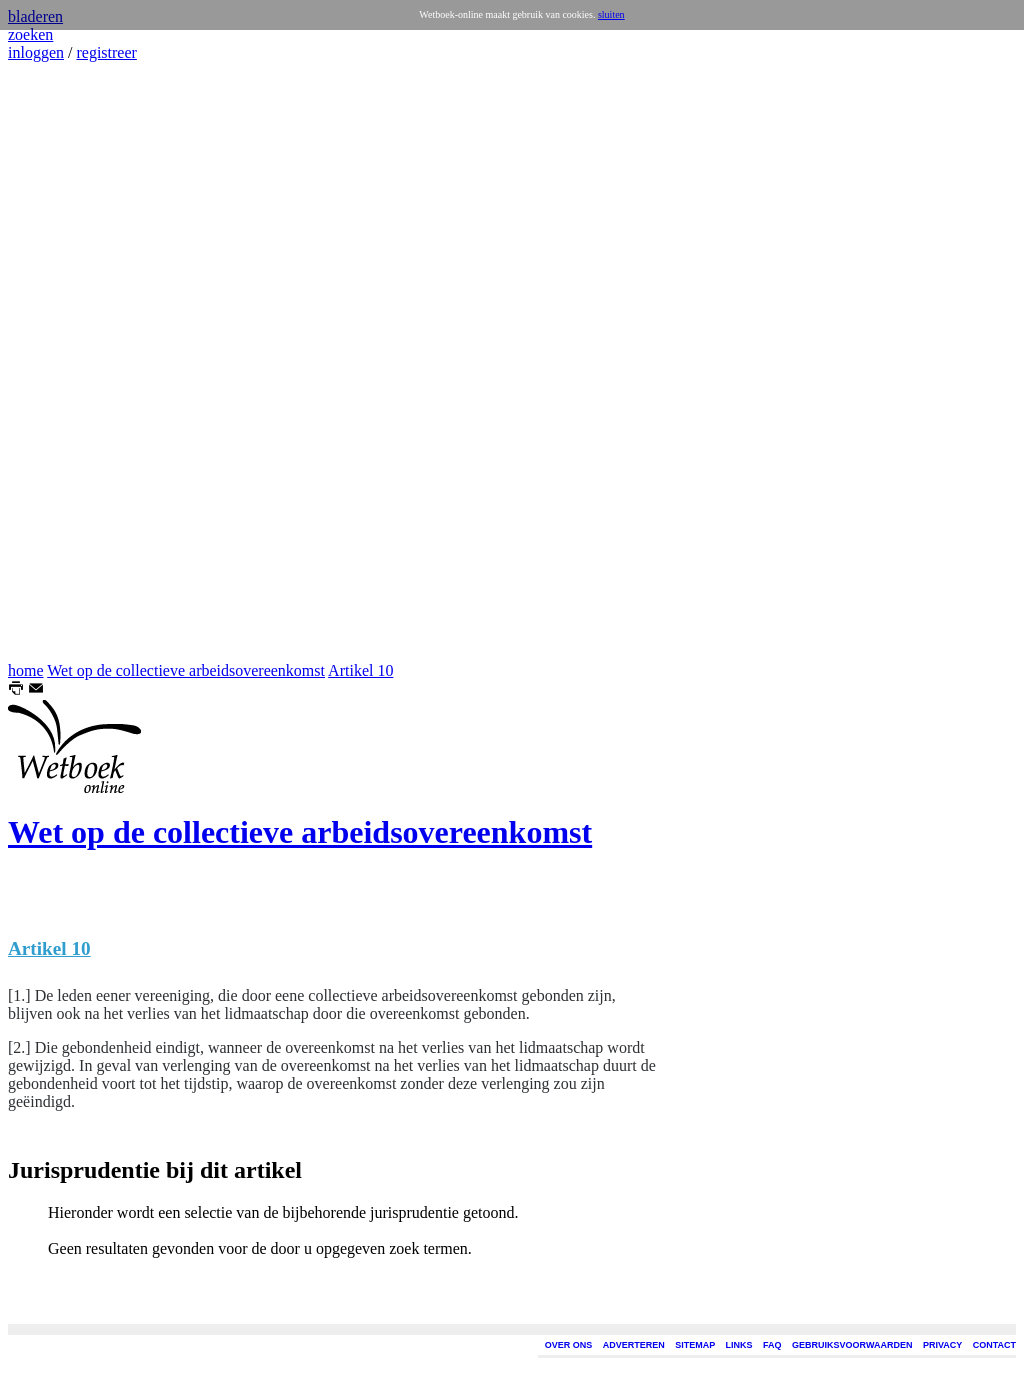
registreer (106, 52)
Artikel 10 (360, 670)
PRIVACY (942, 1345)
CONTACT (994, 1345)
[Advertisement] (68, 362)
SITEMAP (695, 1345)
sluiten (611, 14)
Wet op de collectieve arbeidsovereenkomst (186, 670)
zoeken (30, 34)
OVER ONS (569, 1345)
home (26, 670)
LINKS (739, 1345)
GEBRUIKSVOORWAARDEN (852, 1345)
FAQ (772, 1345)
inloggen (36, 52)
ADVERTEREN (634, 1345)
